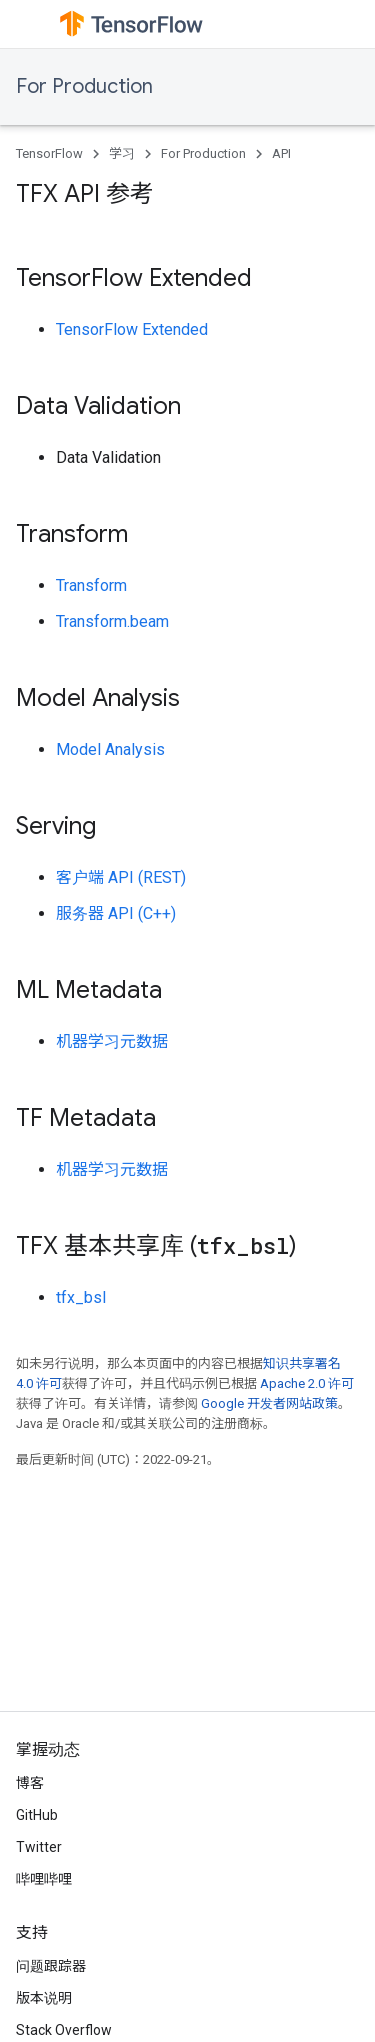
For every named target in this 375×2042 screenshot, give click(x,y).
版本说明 (44, 1998)
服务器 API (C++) (116, 913)
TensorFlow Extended (132, 329)
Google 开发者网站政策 (269, 1403)
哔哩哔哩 (44, 1879)
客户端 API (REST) (121, 877)
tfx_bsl (81, 1297)
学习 (122, 153)
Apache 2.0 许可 (307, 1383)
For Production (84, 86)
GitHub (37, 1815)
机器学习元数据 (112, 1041)
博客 (30, 1783)
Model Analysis (110, 749)
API (281, 153)
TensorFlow (49, 153)
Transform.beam (112, 621)
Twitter (39, 1847)
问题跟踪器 (51, 1966)
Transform (91, 585)
